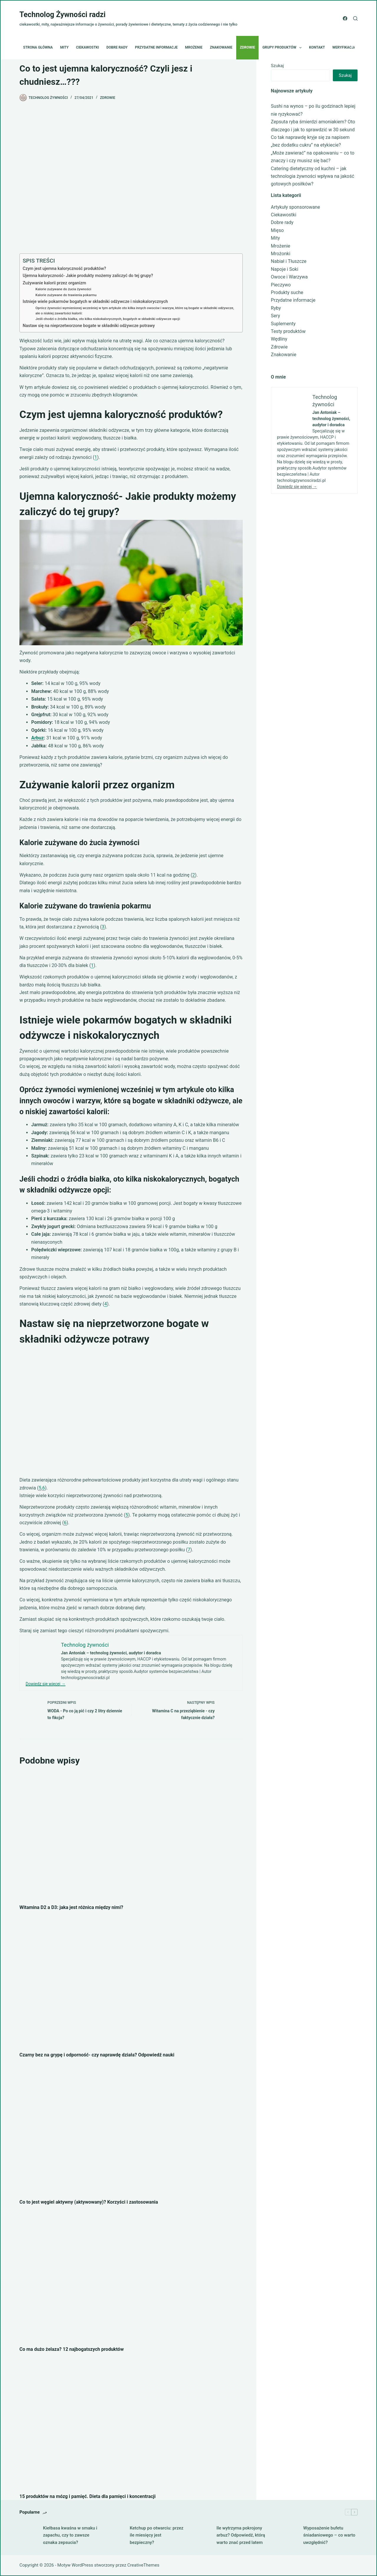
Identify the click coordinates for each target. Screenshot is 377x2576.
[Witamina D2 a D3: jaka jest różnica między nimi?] (131, 1835)
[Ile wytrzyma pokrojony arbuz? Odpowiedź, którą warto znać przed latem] (202, 2535)
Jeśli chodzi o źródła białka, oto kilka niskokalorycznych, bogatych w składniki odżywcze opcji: (108, 319)
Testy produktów (288, 331)
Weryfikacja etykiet (351, 47)
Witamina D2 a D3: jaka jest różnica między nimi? (71, 1907)
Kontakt (317, 47)
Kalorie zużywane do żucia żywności (63, 289)
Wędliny (279, 339)
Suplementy (283, 323)
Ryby (276, 308)
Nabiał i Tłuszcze (289, 261)
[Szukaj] (355, 18)
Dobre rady (117, 47)
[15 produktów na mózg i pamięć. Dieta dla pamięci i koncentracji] (131, 2424)
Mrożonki (280, 253)
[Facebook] (345, 18)
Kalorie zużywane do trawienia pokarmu (65, 295)
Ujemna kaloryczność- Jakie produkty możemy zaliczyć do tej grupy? (88, 275)
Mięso (277, 230)
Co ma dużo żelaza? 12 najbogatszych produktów (71, 2349)
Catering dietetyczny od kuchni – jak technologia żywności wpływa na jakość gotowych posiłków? (312, 176)
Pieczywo (281, 285)
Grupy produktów (283, 47)
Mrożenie (193, 47)
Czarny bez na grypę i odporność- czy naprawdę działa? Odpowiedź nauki (96, 2055)
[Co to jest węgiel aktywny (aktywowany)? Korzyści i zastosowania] (131, 2130)
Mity (64, 47)
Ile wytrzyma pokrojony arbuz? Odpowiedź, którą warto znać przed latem (240, 2535)
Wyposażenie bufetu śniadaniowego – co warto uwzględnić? (329, 2535)
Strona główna (38, 47)
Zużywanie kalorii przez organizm (54, 283)
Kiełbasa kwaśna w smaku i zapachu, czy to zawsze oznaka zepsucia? (70, 2535)
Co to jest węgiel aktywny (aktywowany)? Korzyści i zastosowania (88, 2202)
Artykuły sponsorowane (295, 207)
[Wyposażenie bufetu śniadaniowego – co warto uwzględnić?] (288, 2535)
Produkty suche (287, 292)
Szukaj (277, 65)
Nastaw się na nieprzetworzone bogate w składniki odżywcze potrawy (89, 325)
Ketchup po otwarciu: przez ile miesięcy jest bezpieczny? (156, 2535)
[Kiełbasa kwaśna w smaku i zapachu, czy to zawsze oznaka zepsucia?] (28, 2535)
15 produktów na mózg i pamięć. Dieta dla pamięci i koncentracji (87, 2496)
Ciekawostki (87, 47)
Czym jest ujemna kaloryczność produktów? (64, 268)
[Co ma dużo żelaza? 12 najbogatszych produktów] (131, 2277)
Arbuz (37, 738)
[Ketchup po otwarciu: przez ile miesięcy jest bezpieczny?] (115, 2535)
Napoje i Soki (284, 269)
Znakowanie (221, 47)
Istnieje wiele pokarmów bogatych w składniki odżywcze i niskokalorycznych (95, 301)
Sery (275, 316)
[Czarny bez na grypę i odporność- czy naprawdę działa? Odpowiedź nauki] (131, 1982)
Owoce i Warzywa (289, 277)
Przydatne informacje (156, 47)
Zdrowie (247, 47)
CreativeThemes (143, 2565)
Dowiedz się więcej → (45, 1683)
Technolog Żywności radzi (62, 14)
